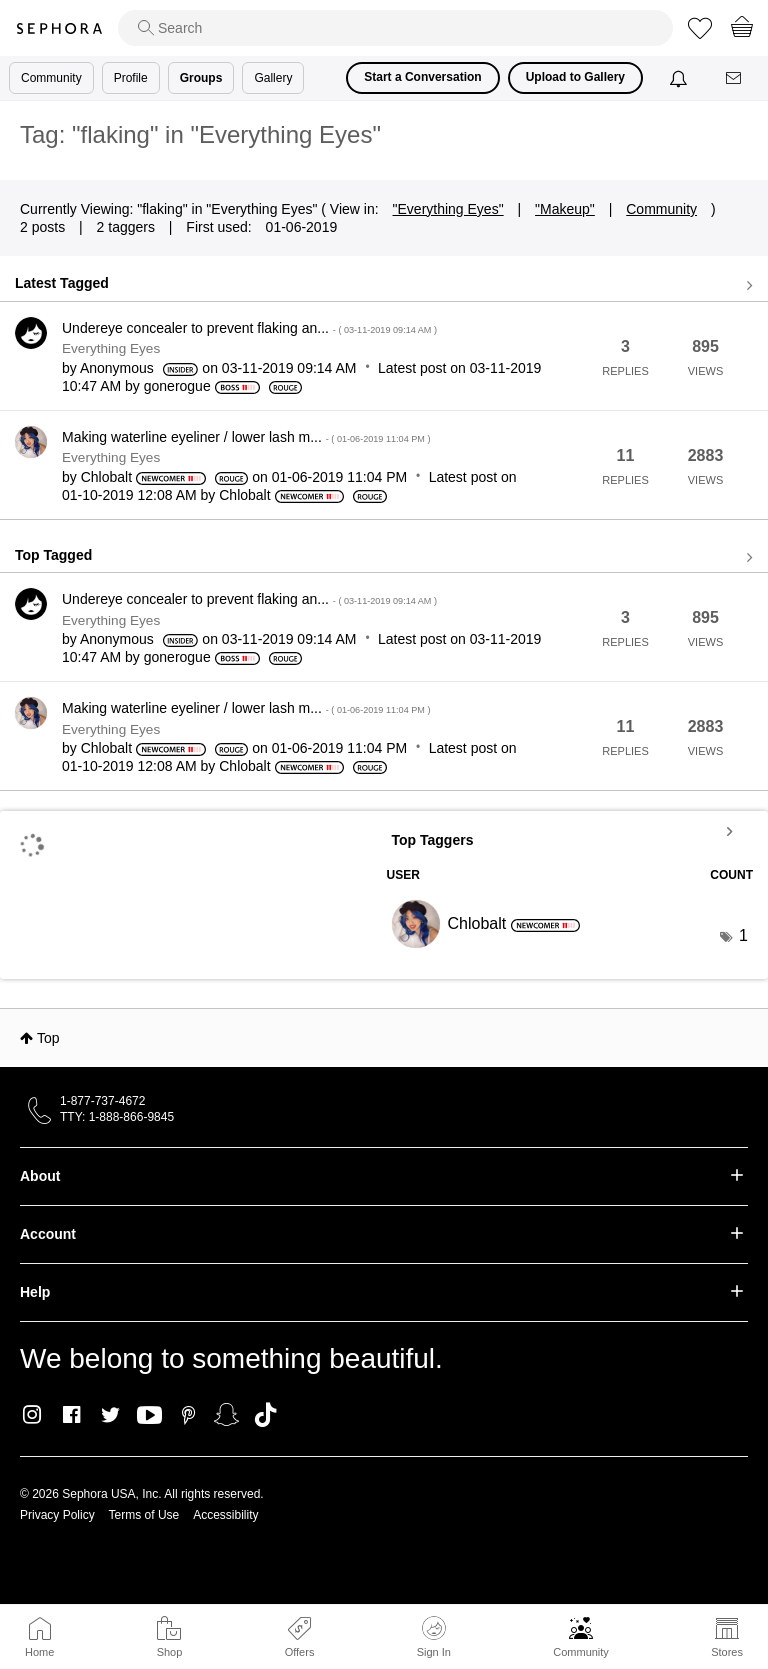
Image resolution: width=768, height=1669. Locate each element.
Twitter (110, 1415)
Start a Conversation (422, 77)
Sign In (434, 1637)
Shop (170, 1652)
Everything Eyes (111, 348)
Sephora (59, 28)
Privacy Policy (57, 1515)
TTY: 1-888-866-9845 (117, 1117)
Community (581, 1652)
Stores (727, 1652)
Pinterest (188, 1415)
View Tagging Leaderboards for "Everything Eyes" (570, 831)
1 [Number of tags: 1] (743, 935)
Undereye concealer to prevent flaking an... (249, 328)
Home (39, 1652)
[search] (395, 28)
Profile (131, 78)
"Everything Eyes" (448, 209)
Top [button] (48, 1038)
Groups (201, 78)
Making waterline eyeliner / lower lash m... (246, 437)
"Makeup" (565, 209)
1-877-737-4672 (102, 1101)
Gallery (273, 78)
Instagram (32, 1415)
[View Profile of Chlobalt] (106, 477)
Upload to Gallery (575, 77)
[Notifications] (680, 78)
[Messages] (735, 78)
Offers (300, 1652)
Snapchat (226, 1415)
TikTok (265, 1415)
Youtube (149, 1416)
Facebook (71, 1415)
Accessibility (225, 1515)
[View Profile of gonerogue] (177, 386)
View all (384, 286)
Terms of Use (144, 1515)
